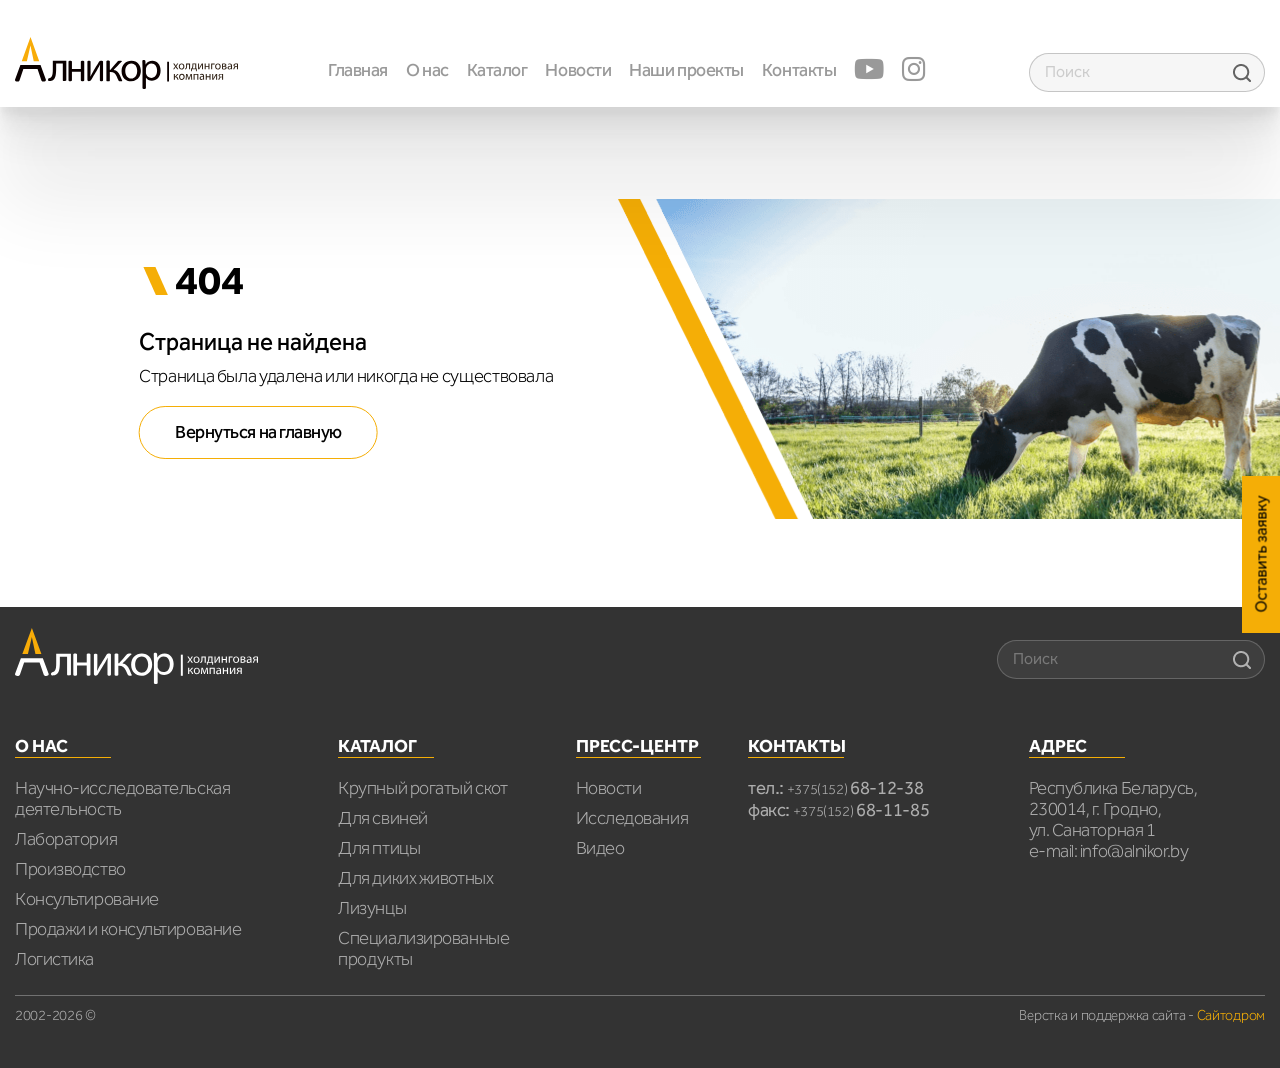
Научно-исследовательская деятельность (122, 798)
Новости (578, 70)
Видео (600, 848)
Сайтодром (1231, 1015)
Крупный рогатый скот (422, 788)
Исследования (632, 818)
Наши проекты (686, 70)
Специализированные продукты (423, 948)
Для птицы (379, 848)
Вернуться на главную (258, 432)
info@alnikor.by (1134, 851)
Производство (70, 869)
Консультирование (87, 899)
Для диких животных (415, 878)
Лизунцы (372, 908)
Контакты (799, 70)
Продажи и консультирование (128, 929)
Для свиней (383, 818)
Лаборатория (66, 839)
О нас (427, 70)
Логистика (54, 959)
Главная (358, 70)
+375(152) (855, 789)
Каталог (497, 70)
